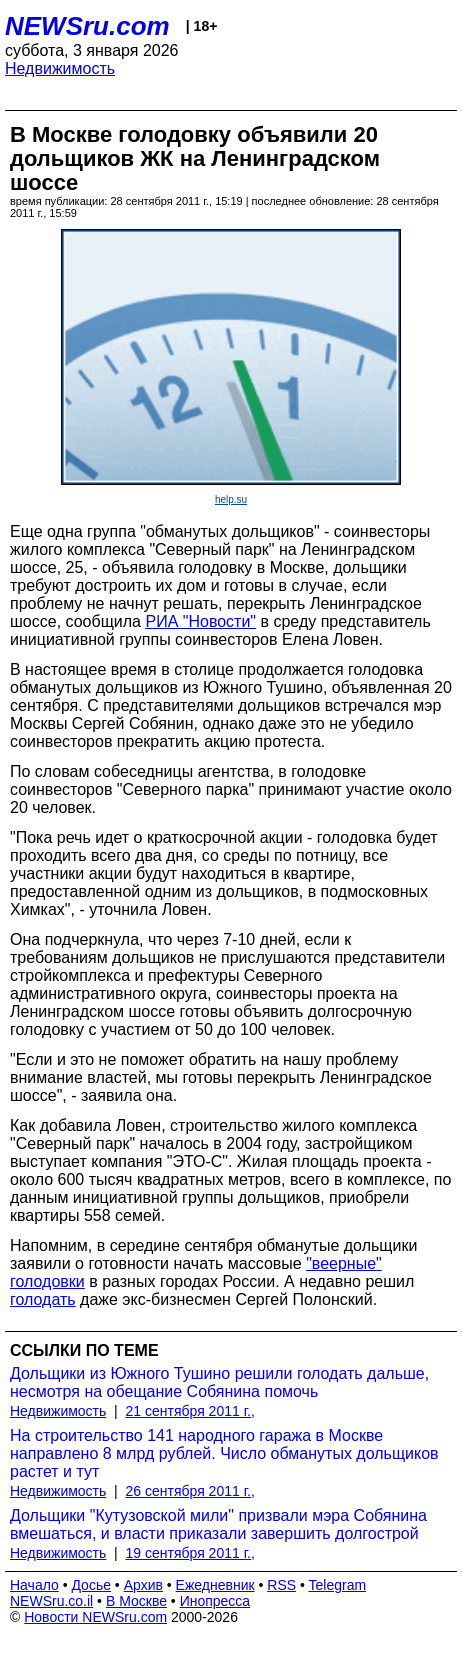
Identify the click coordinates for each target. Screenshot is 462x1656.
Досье (91, 1585)
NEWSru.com (87, 26)
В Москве (136, 1601)
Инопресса (215, 1601)
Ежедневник (215, 1585)
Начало (34, 1585)
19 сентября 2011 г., (190, 1553)
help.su (231, 499)
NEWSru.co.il (51, 1601)
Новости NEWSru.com (95, 1617)
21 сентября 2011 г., (190, 1411)
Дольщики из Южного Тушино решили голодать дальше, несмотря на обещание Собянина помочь (219, 1382)
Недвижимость (60, 68)
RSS (281, 1585)
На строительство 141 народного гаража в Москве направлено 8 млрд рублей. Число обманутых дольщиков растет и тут (224, 1453)
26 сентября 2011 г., (190, 1491)
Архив (143, 1585)
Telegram (338, 1585)
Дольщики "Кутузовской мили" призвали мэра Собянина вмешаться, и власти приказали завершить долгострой (218, 1524)
